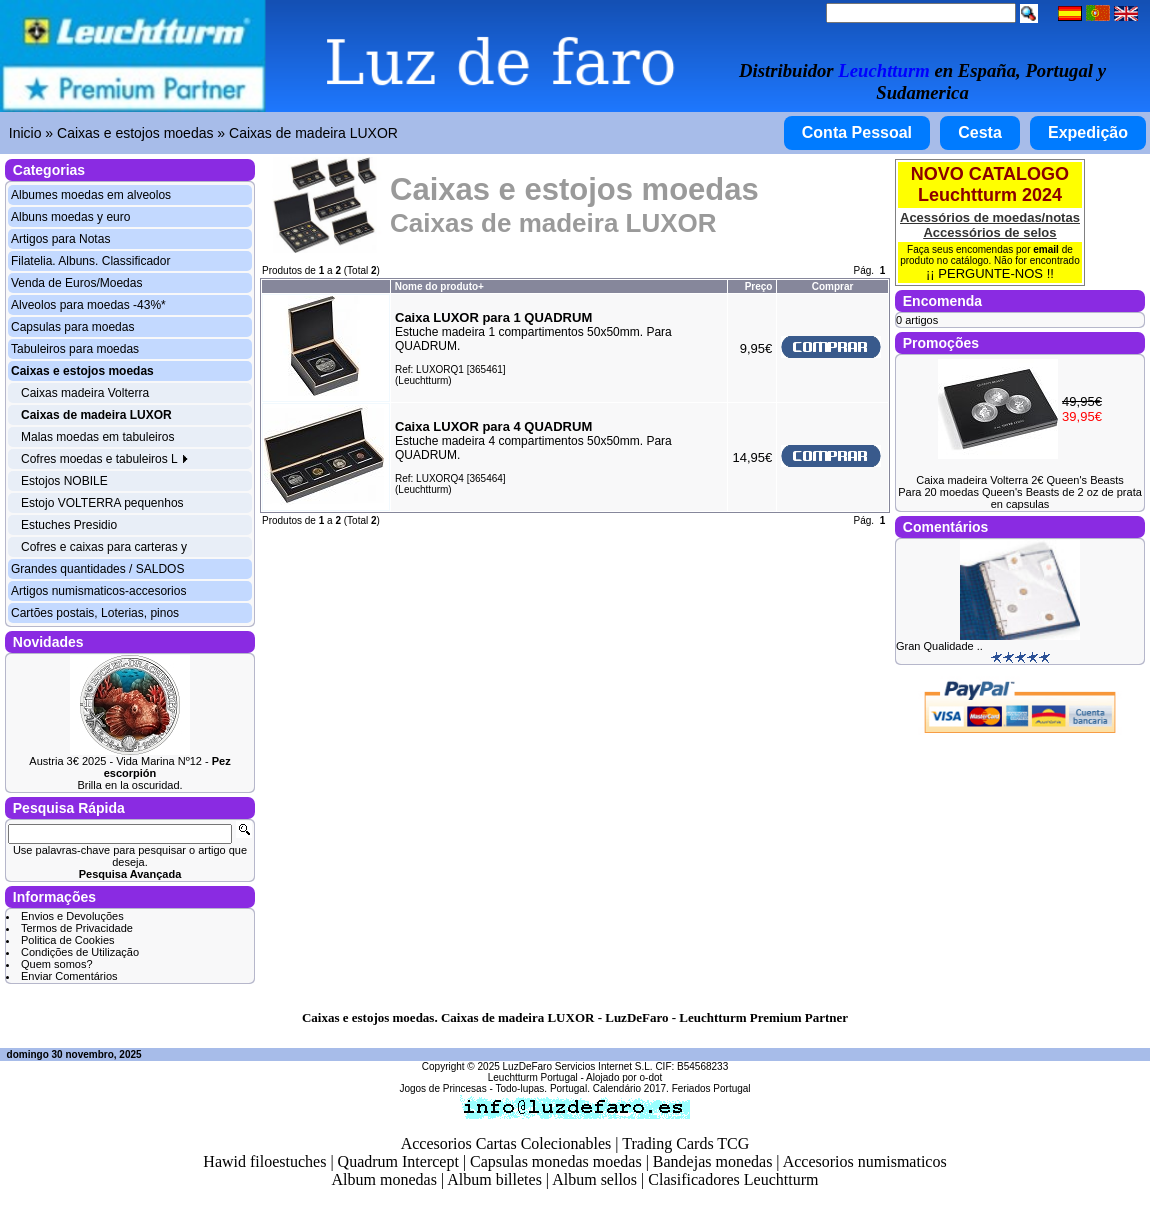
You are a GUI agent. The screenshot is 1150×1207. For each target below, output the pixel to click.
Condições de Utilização (80, 952)
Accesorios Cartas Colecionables (506, 1143)
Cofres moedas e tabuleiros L (105, 459)
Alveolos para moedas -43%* (88, 305)
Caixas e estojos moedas (135, 133)
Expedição (1088, 132)
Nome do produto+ (439, 286)
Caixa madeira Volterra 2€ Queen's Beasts (1020, 480)
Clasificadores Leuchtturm (733, 1179)
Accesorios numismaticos (865, 1161)
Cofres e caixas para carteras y (104, 547)
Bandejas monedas (713, 1161)
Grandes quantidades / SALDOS (97, 569)
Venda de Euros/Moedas (76, 283)
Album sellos (594, 1179)
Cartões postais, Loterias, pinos (95, 613)
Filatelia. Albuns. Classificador (90, 261)
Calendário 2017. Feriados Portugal (672, 1088)
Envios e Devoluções (72, 916)
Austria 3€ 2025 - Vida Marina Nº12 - (129, 767)
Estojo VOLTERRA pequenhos (102, 503)
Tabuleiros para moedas (75, 349)
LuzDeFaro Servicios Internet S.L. (578, 1066)
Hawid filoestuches (264, 1161)
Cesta (980, 132)
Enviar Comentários (69, 976)
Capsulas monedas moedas (556, 1161)
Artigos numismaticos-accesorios (98, 591)
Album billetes (494, 1179)
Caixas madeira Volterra (85, 393)
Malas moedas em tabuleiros (97, 437)
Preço (759, 286)
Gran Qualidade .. (939, 646)
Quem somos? (57, 964)
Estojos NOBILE (64, 481)
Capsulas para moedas (72, 327)
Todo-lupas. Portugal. (542, 1088)
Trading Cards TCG (685, 1143)
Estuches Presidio (69, 525)
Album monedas (384, 1179)
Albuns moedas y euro (70, 217)
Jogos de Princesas (442, 1088)
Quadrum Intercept (398, 1161)
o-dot (650, 1077)
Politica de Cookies (68, 940)
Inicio (25, 133)
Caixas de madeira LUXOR (313, 133)
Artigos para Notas (60, 239)
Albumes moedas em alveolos (91, 195)
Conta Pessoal (857, 132)
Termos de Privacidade (77, 928)
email (1046, 249)
